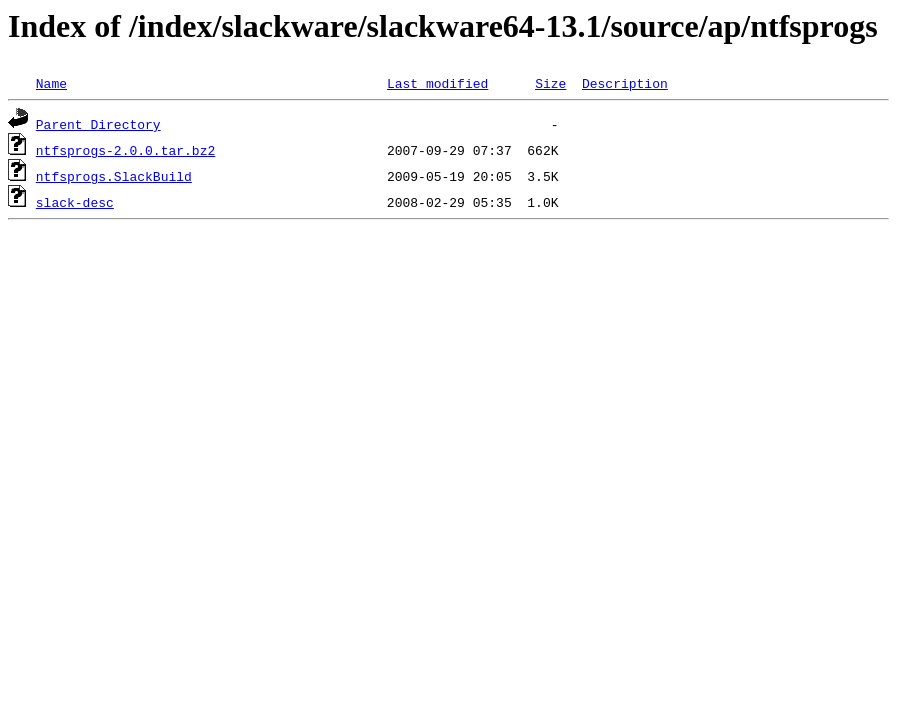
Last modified (437, 83)
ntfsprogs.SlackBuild (114, 176)
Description (625, 83)
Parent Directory (98, 124)
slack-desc (75, 202)
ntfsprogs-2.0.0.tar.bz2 (125, 150)
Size (550, 83)
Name (51, 83)
